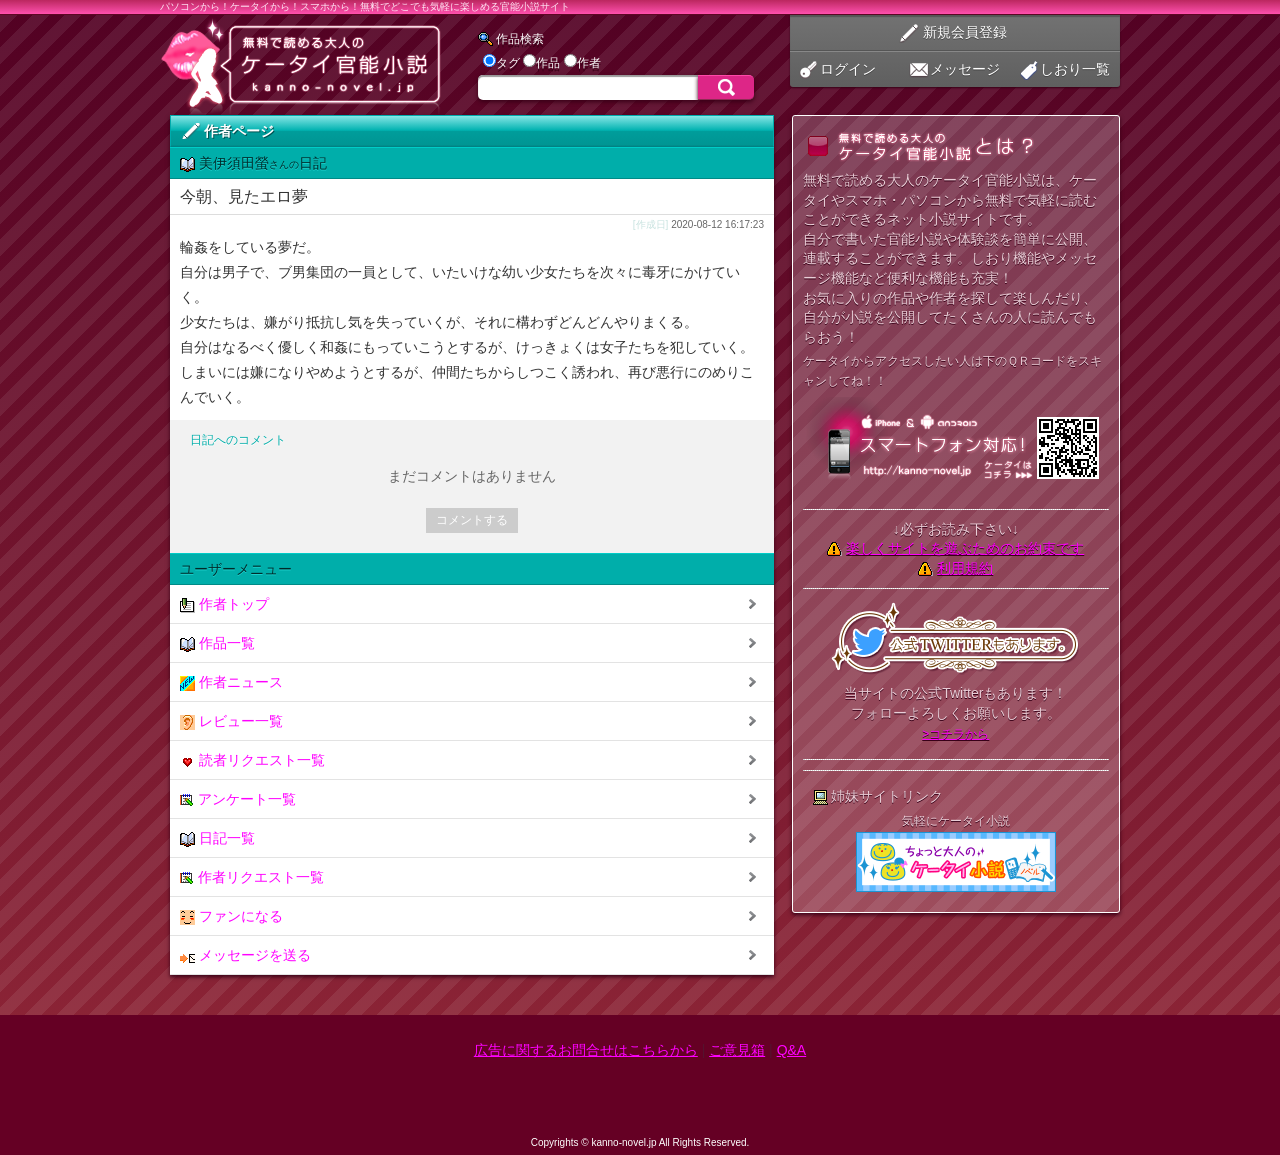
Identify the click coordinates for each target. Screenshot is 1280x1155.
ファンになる (231, 916)
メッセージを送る (245, 955)
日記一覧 (217, 838)
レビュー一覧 (231, 721)
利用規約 (965, 568)
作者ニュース (231, 682)
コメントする (472, 520)
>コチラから (955, 734)
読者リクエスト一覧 (252, 760)
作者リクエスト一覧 (252, 877)
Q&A (792, 1050)
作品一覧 (217, 643)
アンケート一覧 (238, 799)
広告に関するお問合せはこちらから (586, 1050)
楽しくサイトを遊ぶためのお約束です (965, 548)
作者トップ (224, 604)
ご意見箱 (737, 1050)
